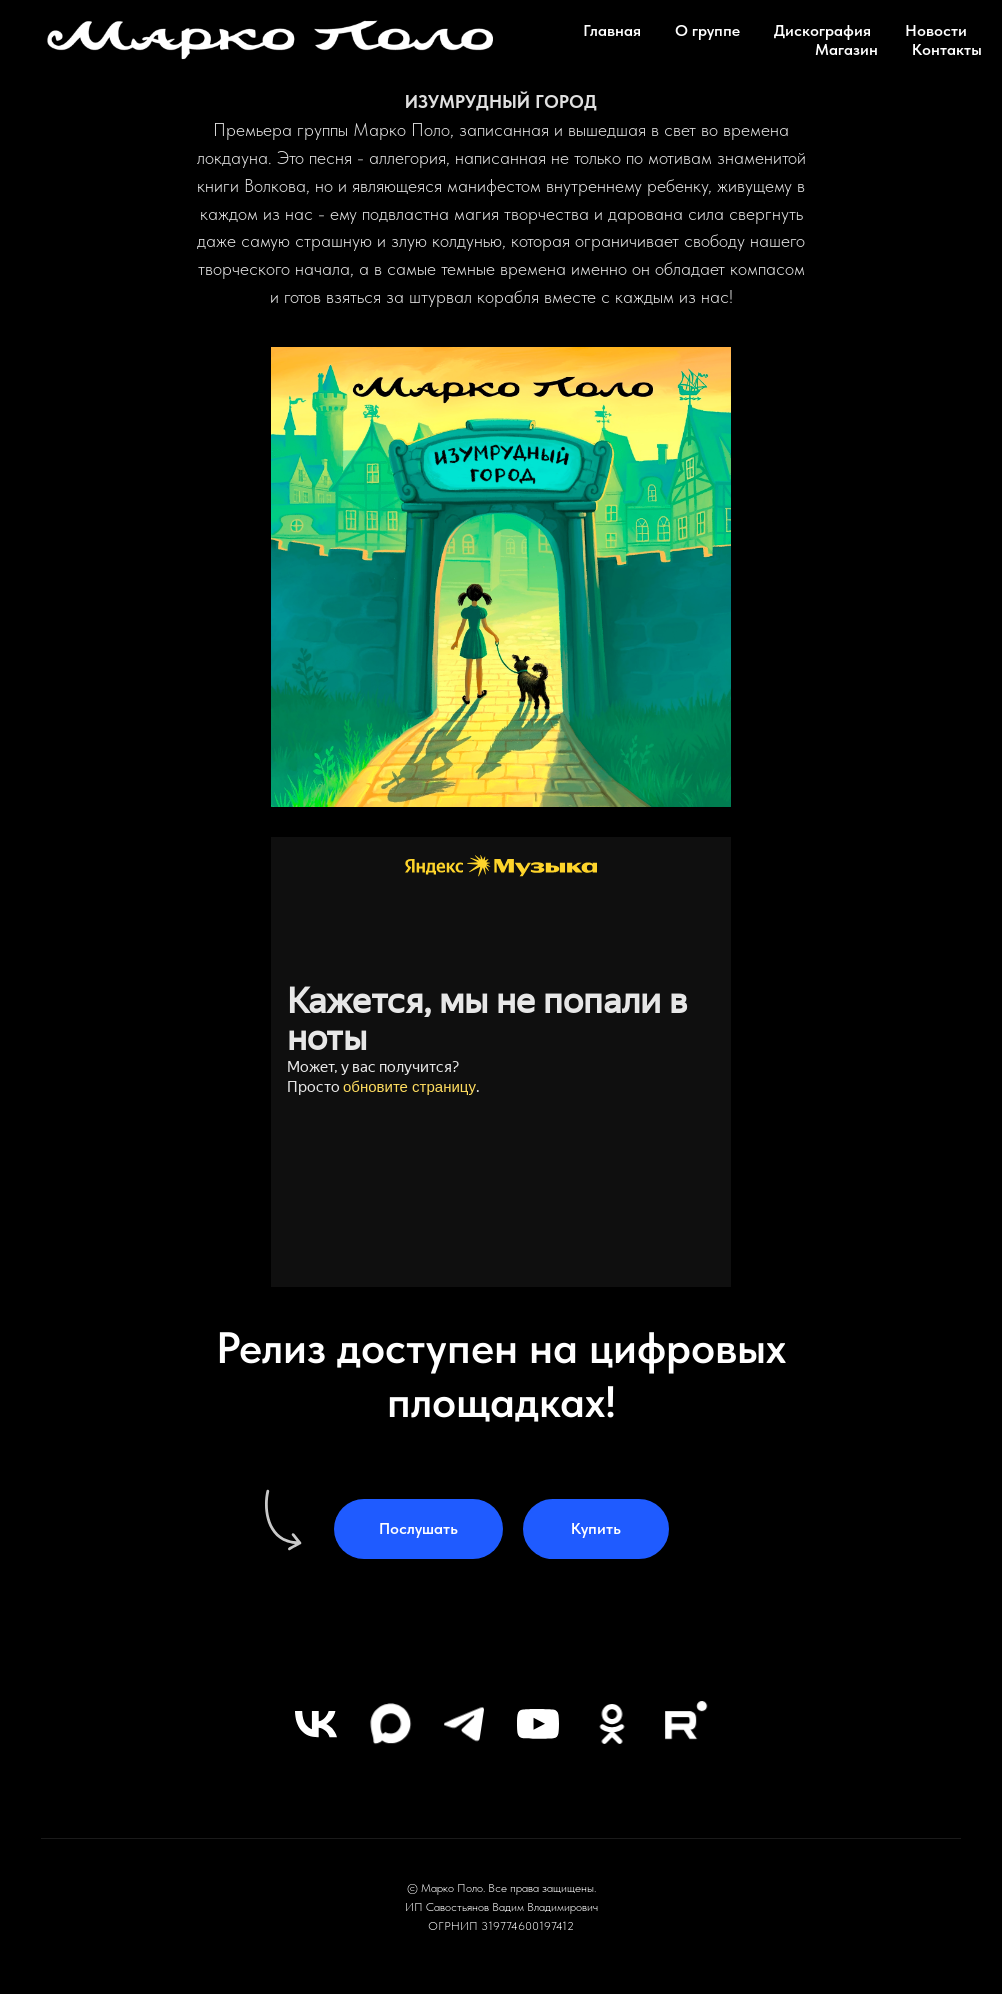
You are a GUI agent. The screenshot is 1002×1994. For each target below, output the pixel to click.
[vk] (316, 1724)
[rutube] (686, 1724)
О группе (707, 30)
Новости (936, 30)
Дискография (822, 30)
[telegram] (464, 1724)
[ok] (612, 1724)
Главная (612, 30)
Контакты (947, 49)
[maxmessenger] (390, 1724)
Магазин (846, 49)
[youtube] (538, 1724)
